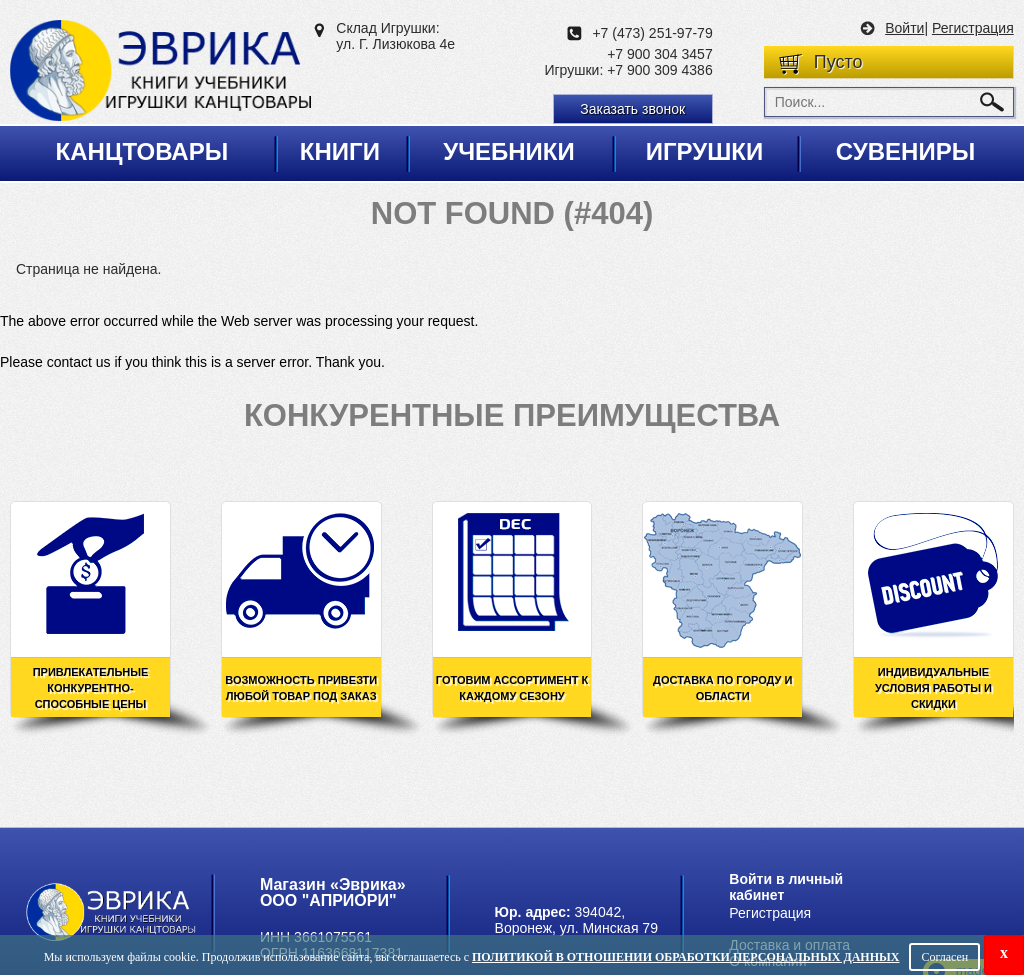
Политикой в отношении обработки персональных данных (685, 957)
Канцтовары (142, 151)
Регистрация (973, 28)
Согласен (944, 957)
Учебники (509, 151)
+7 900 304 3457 (660, 54)
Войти (904, 28)
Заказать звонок (632, 109)
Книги (340, 151)
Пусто (838, 62)
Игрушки (705, 151)
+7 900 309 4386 (660, 70)
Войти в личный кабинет (786, 887)
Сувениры (905, 151)
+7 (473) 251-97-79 (652, 33)
